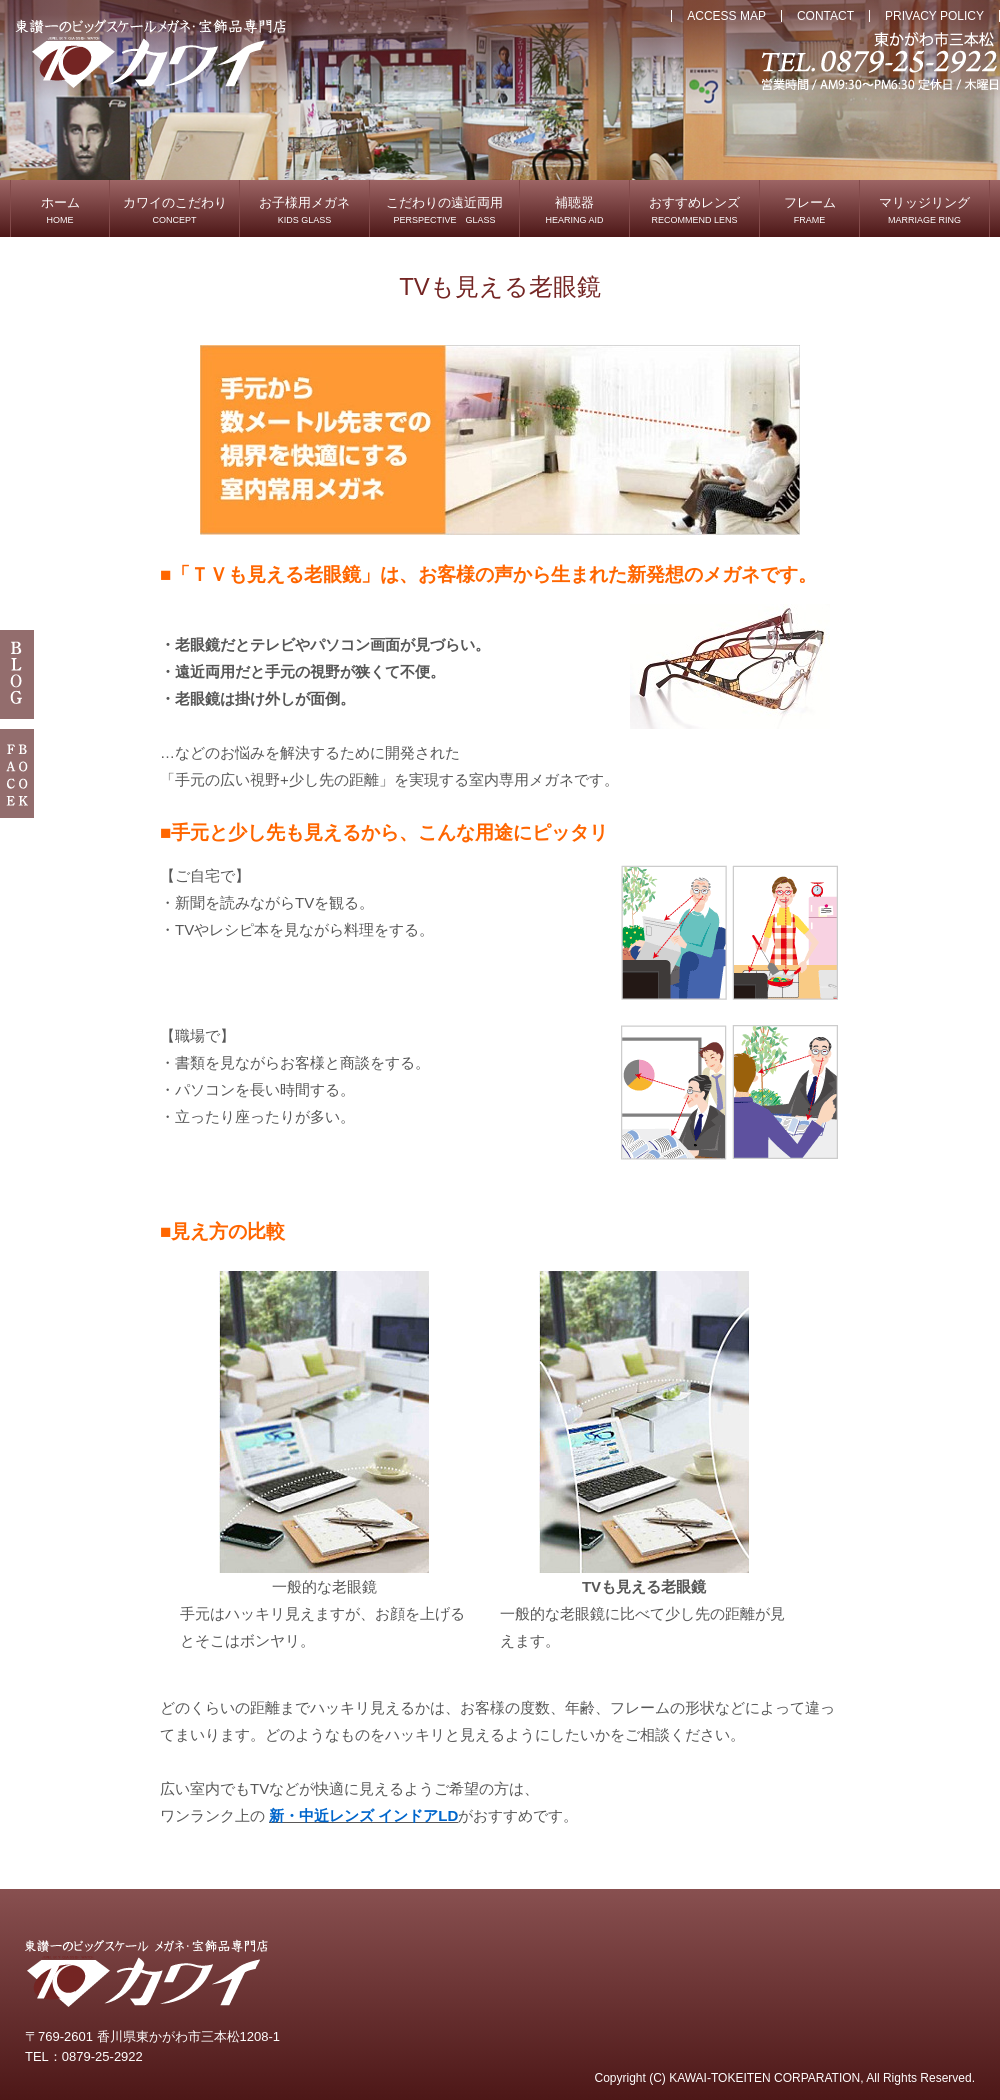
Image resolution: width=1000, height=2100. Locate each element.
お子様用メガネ (304, 210)
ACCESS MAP (726, 16)
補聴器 (574, 210)
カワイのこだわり (175, 210)
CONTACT (825, 16)
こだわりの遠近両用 (444, 210)
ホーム (60, 210)
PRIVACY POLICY (934, 16)
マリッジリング (924, 210)
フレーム (810, 210)
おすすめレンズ (694, 210)
